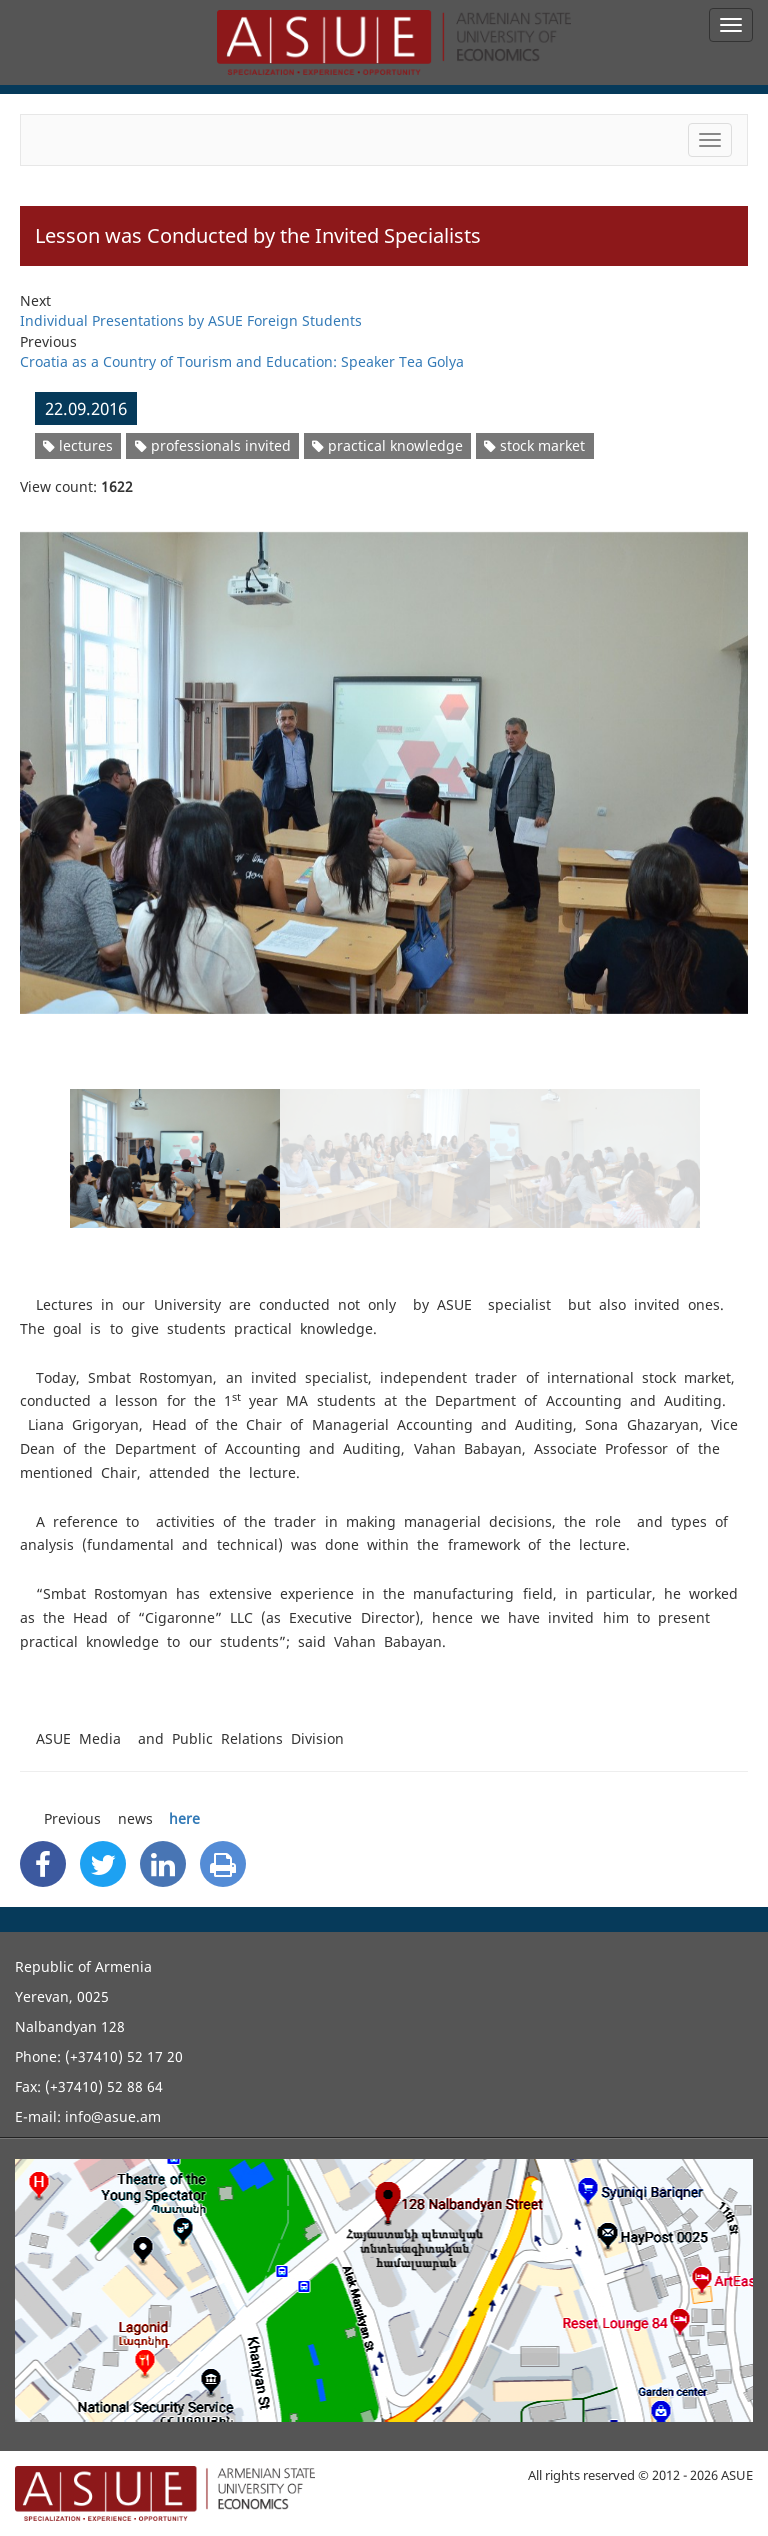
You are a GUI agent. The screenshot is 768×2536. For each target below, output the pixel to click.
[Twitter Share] (103, 1864)
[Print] (223, 1864)
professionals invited (213, 445)
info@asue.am (113, 2116)
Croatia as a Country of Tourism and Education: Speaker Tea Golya (242, 361)
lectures (78, 445)
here (184, 1818)
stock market (534, 445)
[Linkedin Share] (163, 1864)
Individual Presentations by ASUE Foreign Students (191, 320)
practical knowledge (387, 445)
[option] (384, 760)
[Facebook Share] (43, 1864)
